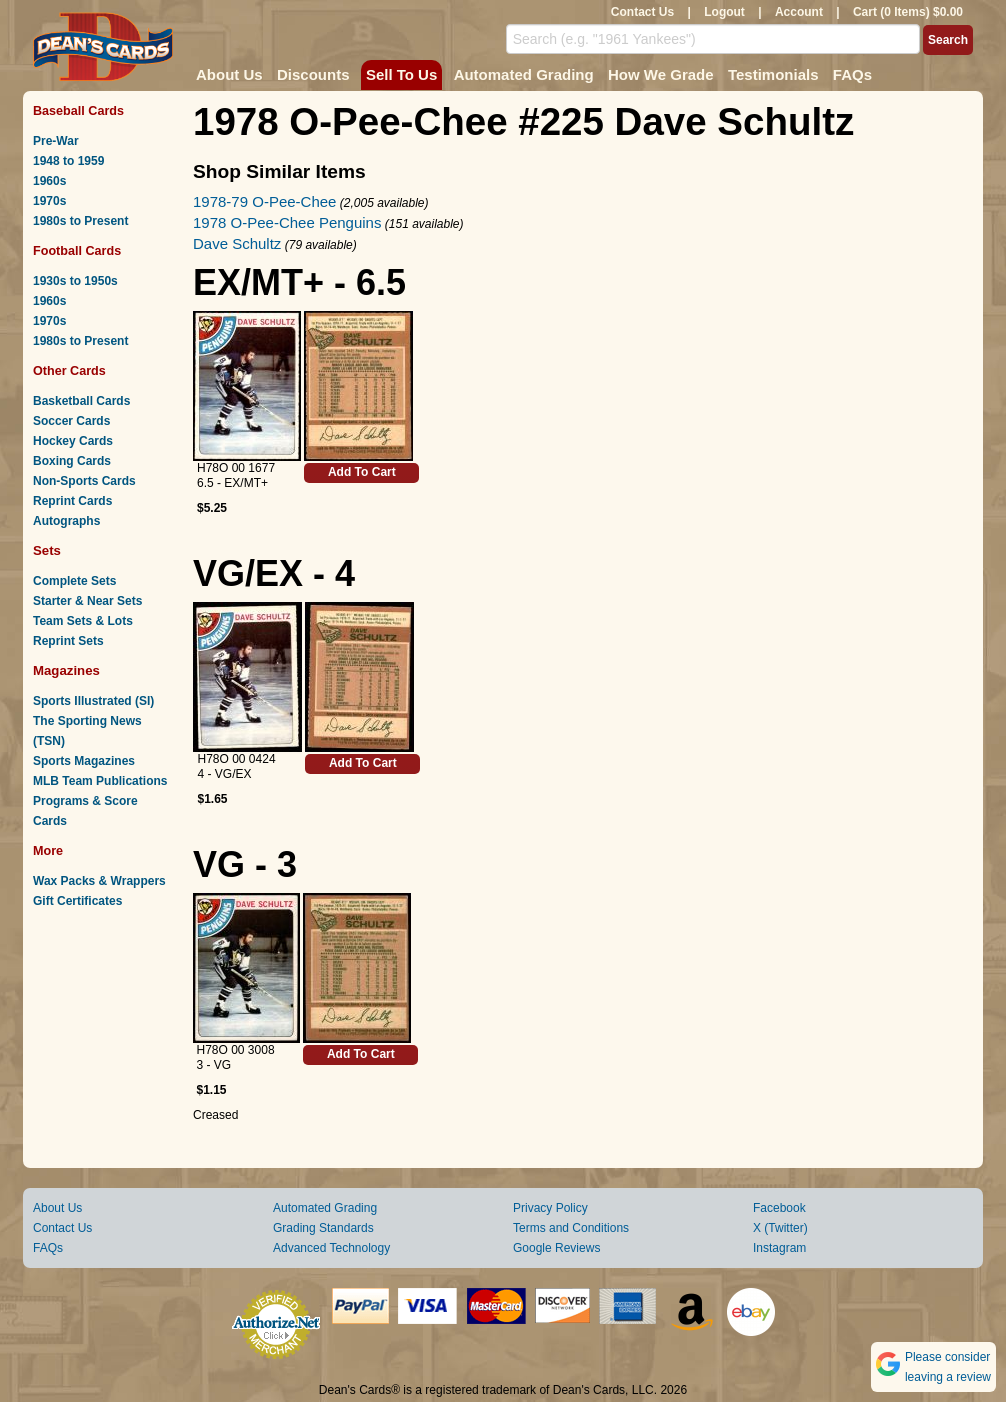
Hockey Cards (73, 441)
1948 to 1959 (68, 161)
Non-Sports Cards (84, 481)
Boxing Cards (72, 461)
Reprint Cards (72, 501)
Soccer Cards (71, 421)
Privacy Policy (550, 1208)
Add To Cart (362, 472)
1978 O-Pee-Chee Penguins (287, 222)
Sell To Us (401, 74)
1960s (49, 181)
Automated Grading (524, 74)
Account (799, 12)
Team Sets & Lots (83, 621)
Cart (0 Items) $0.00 (908, 12)
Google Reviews (556, 1248)
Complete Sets (74, 581)
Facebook (779, 1208)
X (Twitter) (780, 1228)
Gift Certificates (77, 901)
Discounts (313, 74)
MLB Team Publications (100, 781)
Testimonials (773, 74)
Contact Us (642, 12)
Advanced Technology (331, 1248)
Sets (47, 550)
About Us (229, 74)
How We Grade (661, 74)
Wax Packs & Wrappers (99, 881)
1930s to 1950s (75, 281)
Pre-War (56, 141)
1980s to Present (80, 221)
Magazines (66, 670)
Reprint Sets (68, 641)
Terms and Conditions (571, 1228)
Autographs (66, 521)
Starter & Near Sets (87, 601)
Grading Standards (323, 1228)
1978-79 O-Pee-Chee (264, 201)
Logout (724, 12)
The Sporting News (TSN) (87, 731)
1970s (49, 201)
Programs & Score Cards (85, 811)
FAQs (852, 74)
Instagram (779, 1248)
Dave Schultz (237, 243)
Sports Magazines (84, 761)
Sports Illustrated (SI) (93, 701)
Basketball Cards (81, 401)
